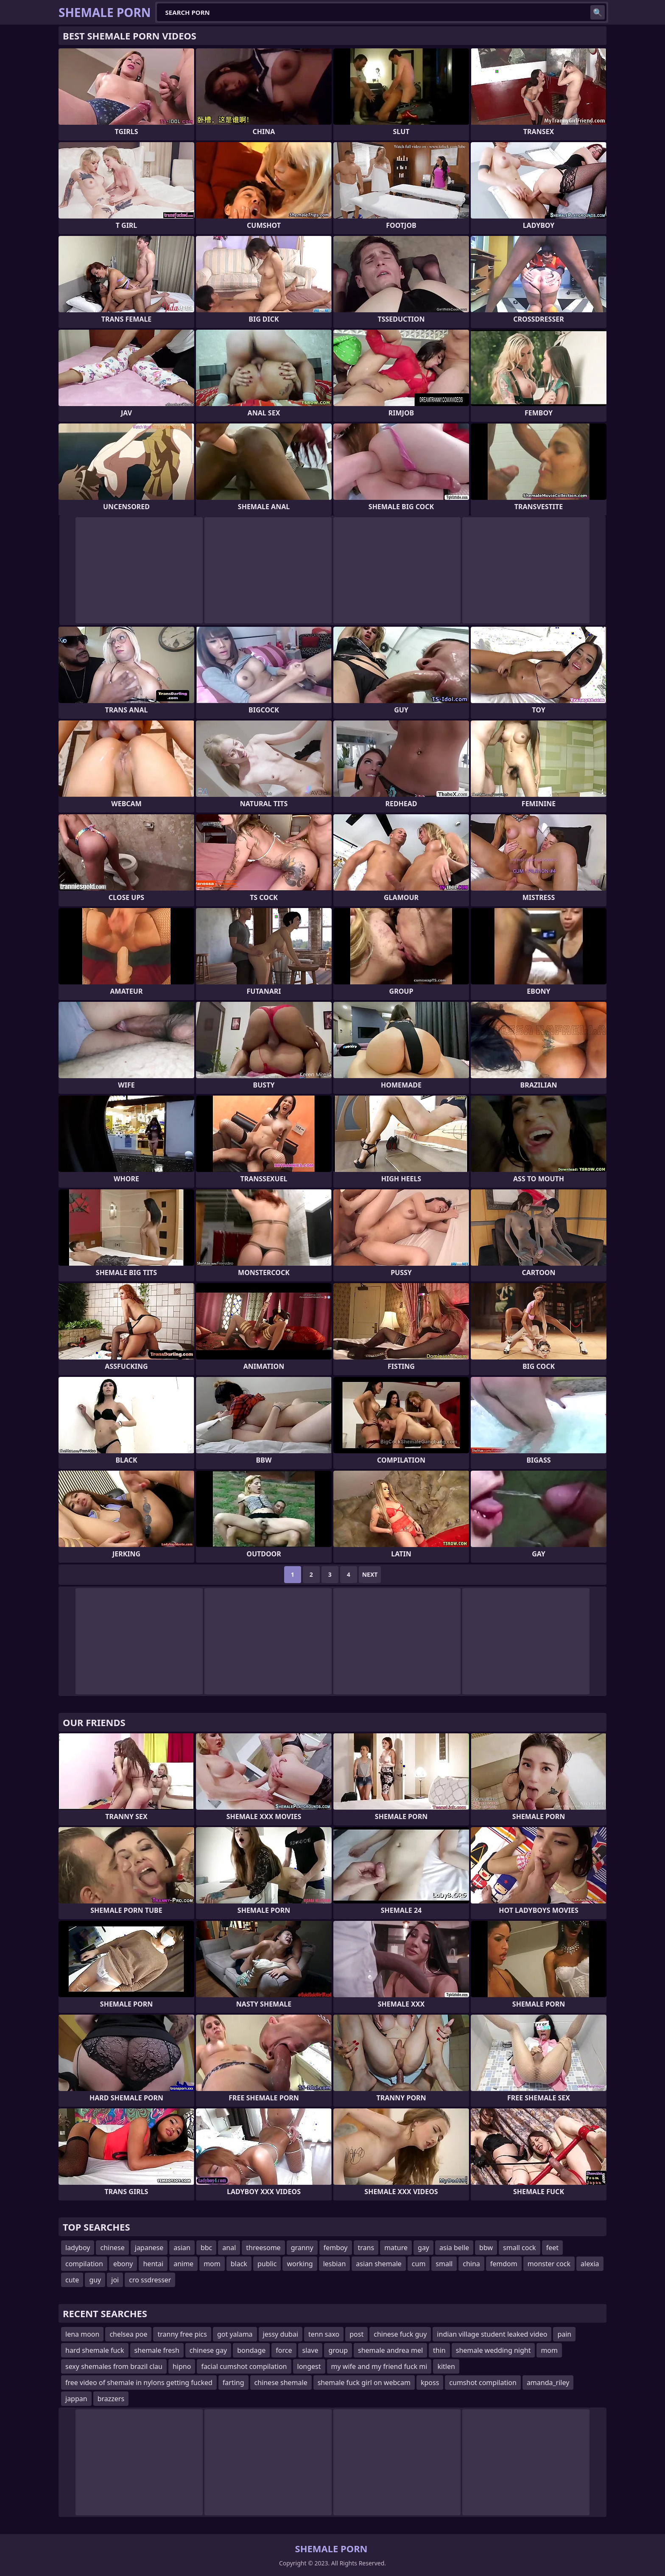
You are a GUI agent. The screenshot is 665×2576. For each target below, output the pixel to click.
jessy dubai (280, 2334)
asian (181, 2247)
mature (396, 2247)
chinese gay (208, 2350)
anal (229, 2247)
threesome (263, 2247)
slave (310, 2350)
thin (439, 2350)
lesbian (334, 2263)
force (284, 2350)
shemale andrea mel (390, 2350)
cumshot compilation (483, 2382)
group (338, 2350)
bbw (486, 2247)
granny (302, 2247)
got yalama (235, 2334)
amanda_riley (548, 2382)
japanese (149, 2247)
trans (366, 2247)
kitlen (446, 2366)
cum (419, 2263)
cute (72, 2279)
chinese (112, 2247)
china (471, 2263)
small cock (519, 2247)
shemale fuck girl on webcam (364, 2382)
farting (233, 2382)
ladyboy (77, 2247)
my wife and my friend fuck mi (379, 2366)
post (356, 2334)
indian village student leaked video (492, 2334)
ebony (123, 2263)
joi (115, 2279)
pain (564, 2334)
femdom (503, 2263)
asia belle (454, 2247)
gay (423, 2247)
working (300, 2263)
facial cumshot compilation (244, 2366)
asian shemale (378, 2263)
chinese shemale (280, 2382)
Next (370, 1574)
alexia (590, 2263)
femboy (336, 2247)
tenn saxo (323, 2334)
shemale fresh (156, 2350)
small (444, 2263)
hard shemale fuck (94, 2350)
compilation (84, 2263)
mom (212, 2263)
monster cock (549, 2263)
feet (552, 2247)
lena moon (82, 2334)
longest (309, 2366)
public (267, 2263)
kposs (430, 2382)
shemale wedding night (493, 2350)
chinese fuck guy (400, 2334)
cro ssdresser (150, 2279)
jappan (76, 2398)
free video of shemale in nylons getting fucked (138, 2382)
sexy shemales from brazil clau (113, 2366)
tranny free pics (182, 2334)
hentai (153, 2263)
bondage (251, 2350)
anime (183, 2263)
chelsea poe (128, 2334)
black (239, 2263)
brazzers (111, 2398)
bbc (206, 2247)
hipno (182, 2366)
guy (95, 2279)
